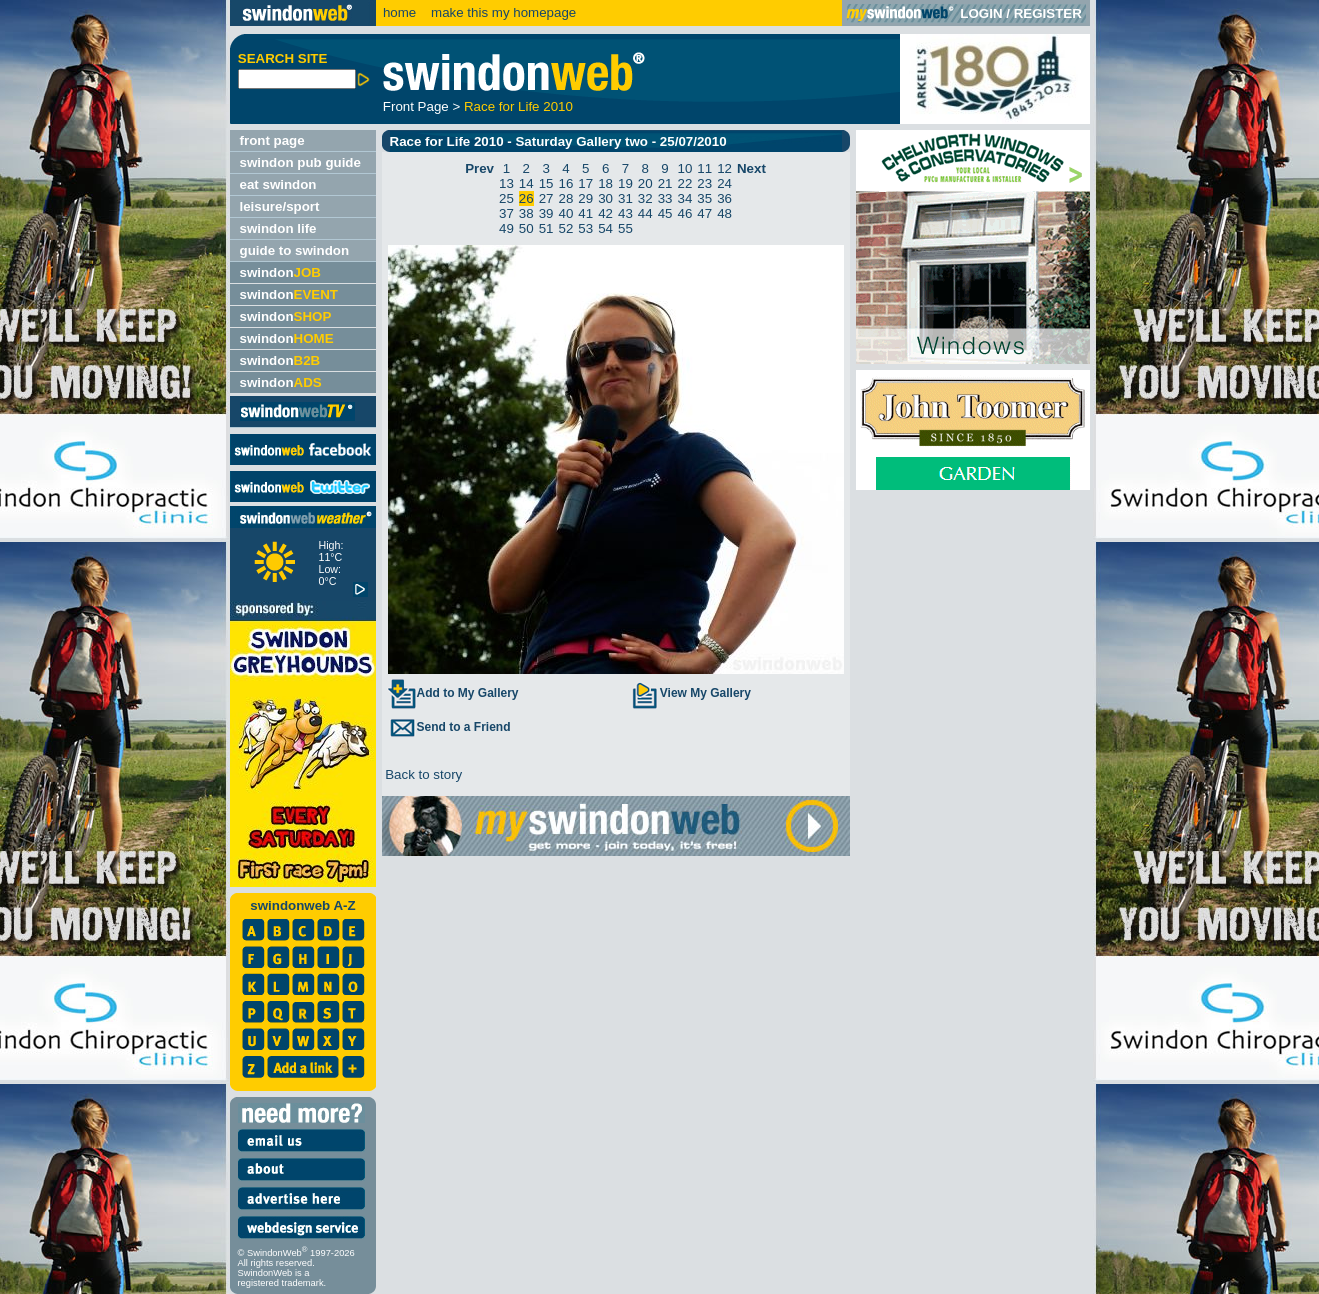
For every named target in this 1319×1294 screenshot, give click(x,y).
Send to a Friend (449, 727)
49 (506, 228)
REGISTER (1048, 13)
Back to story (422, 774)
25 (506, 198)
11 (704, 168)
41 (585, 213)
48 (724, 213)
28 (566, 198)
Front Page (416, 106)
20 (645, 183)
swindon (280, 272)
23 (704, 183)
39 (546, 213)
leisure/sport (280, 206)
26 (526, 198)
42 (605, 213)
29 (585, 198)
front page (272, 140)
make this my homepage (501, 12)
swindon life (278, 228)
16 (566, 183)
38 (526, 213)
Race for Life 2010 (518, 106)
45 (665, 213)
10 (684, 168)
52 (566, 228)
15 (546, 183)
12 (724, 168)
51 (546, 228)
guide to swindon (295, 250)
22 (684, 183)
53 (585, 228)
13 (506, 183)
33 (665, 198)
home (399, 12)
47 (704, 213)
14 (526, 183)
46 (684, 213)
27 (546, 198)
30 (605, 198)
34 (684, 198)
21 (665, 183)
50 (526, 228)
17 (585, 183)
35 (704, 198)
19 (625, 183)
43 (625, 213)
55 (625, 228)
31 (625, 198)
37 (506, 213)
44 (645, 213)
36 (724, 198)
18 (605, 183)
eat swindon (278, 184)
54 (605, 228)
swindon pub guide (300, 162)
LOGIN (981, 13)
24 (724, 183)
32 (645, 198)
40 (566, 213)
